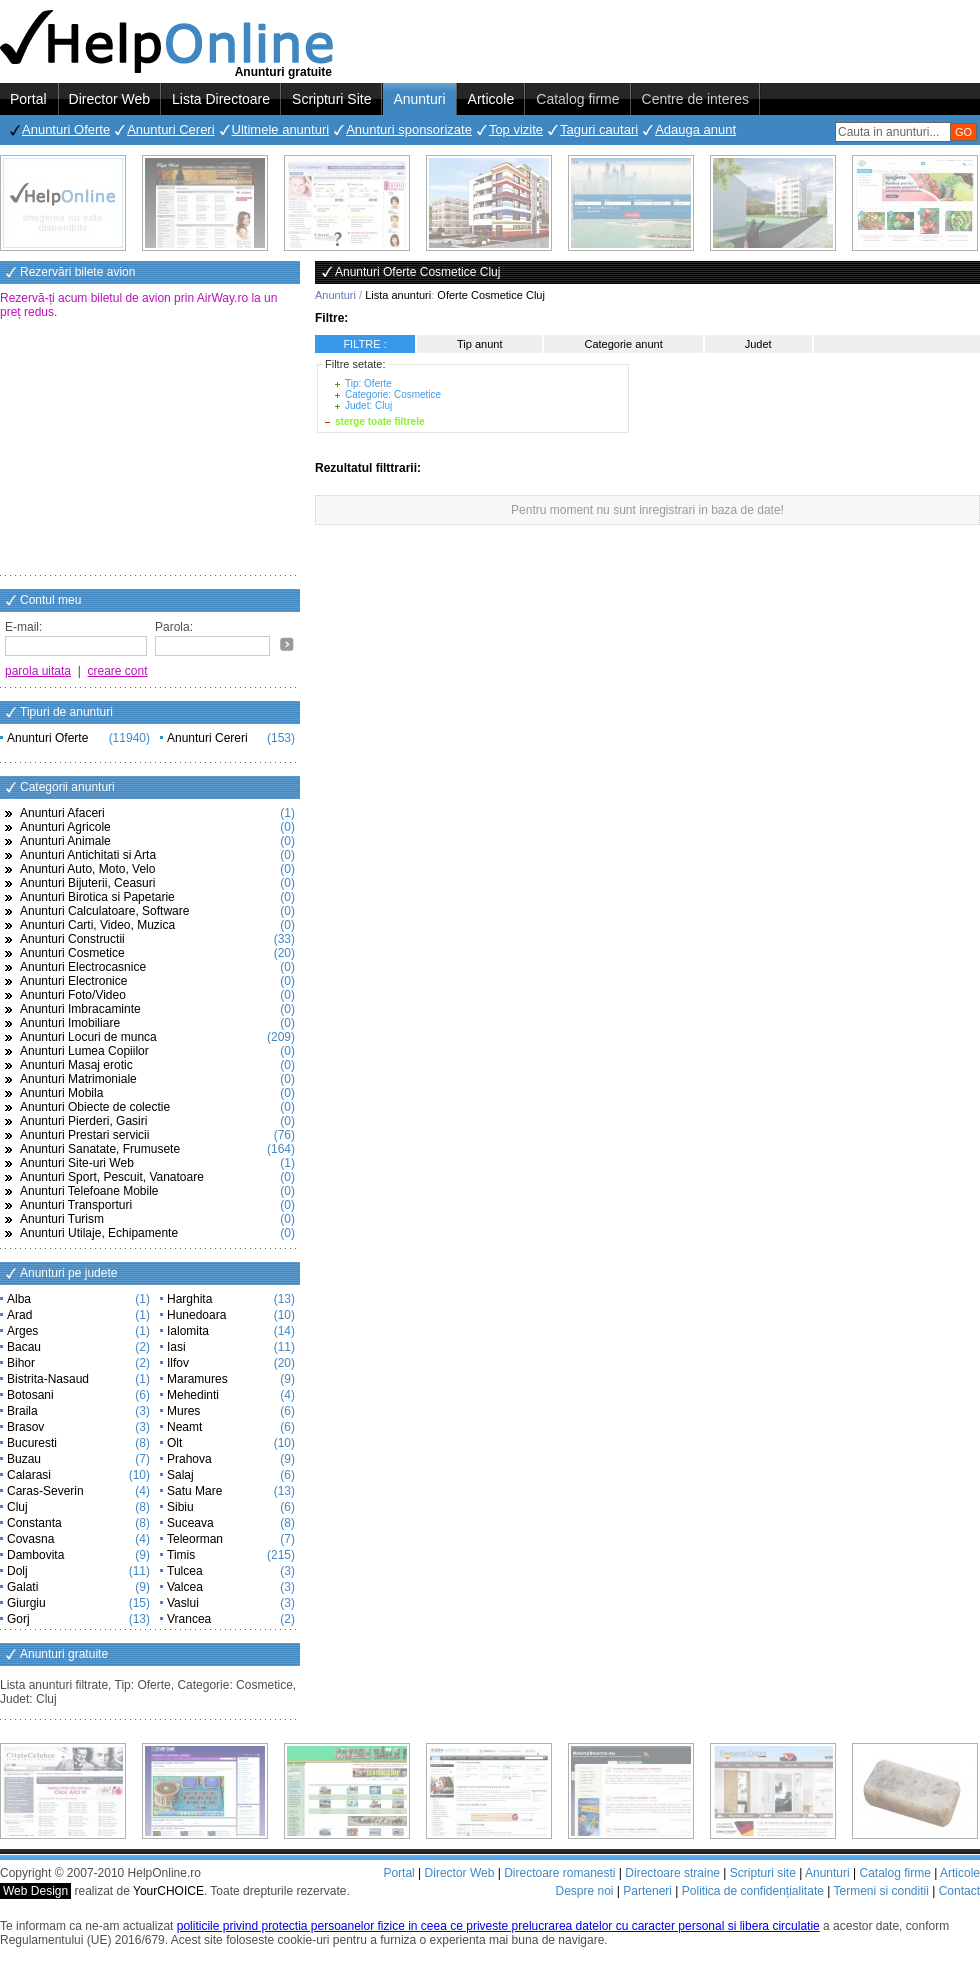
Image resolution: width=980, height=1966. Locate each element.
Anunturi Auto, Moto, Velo (87, 869)
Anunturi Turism (62, 1219)
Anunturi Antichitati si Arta (88, 855)
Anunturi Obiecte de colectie (95, 1107)
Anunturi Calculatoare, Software (104, 911)
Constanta (34, 1523)
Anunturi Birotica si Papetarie (97, 897)
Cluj (17, 1507)
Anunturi (419, 99)
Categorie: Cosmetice (393, 394)
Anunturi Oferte (66, 129)
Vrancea (189, 1619)
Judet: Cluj (368, 405)
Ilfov (178, 1363)
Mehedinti (193, 1395)
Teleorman (195, 1539)
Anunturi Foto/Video (73, 995)
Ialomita (188, 1331)
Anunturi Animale (65, 841)
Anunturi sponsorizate (409, 129)
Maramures (197, 1379)
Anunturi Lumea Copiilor (84, 1051)
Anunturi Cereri (170, 129)
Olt (174, 1443)
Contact (959, 1891)
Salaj (180, 1475)
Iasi (176, 1347)
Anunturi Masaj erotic (76, 1065)
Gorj (18, 1619)
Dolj (17, 1571)
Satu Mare (194, 1491)
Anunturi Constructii (72, 939)
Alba (19, 1299)
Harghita (189, 1299)
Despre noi (584, 1891)
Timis (181, 1555)
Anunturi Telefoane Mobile (89, 1191)
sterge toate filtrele (379, 421)
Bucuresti (32, 1443)
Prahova (189, 1459)
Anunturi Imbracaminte (80, 1009)
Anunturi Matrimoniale (78, 1079)
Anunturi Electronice (73, 981)
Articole (491, 99)
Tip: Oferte (368, 383)
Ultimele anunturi (281, 129)
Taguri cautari (599, 129)
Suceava (190, 1523)
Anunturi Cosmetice (72, 953)
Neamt (184, 1427)
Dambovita (35, 1555)
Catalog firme (577, 99)
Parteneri (647, 1891)
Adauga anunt (695, 129)
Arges (22, 1331)
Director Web (109, 99)
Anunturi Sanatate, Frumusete (100, 1149)
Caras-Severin (45, 1491)
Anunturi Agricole (65, 827)
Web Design (35, 1891)
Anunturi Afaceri (62, 813)
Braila (22, 1411)
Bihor (21, 1363)
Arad (19, 1315)
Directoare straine (672, 1873)
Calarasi (29, 1475)
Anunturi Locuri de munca (88, 1037)
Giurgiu (26, 1603)
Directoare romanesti (559, 1873)
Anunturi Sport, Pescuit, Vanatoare (112, 1177)
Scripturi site (763, 1873)
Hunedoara (196, 1315)
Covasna (30, 1539)
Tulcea (185, 1571)
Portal (28, 99)
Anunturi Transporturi (76, 1205)
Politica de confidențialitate (753, 1891)
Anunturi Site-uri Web (77, 1163)
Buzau (24, 1459)
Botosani (30, 1395)
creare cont (118, 671)
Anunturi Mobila (61, 1093)
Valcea (185, 1587)
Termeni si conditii (880, 1891)
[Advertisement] (150, 449)
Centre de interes (695, 99)
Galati (22, 1587)
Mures (183, 1411)
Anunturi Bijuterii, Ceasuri (87, 883)
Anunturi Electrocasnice (83, 967)
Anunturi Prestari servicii (84, 1135)
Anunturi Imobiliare (70, 1023)
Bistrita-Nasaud (48, 1379)
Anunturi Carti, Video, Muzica (97, 925)
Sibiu (180, 1507)
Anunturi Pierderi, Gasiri (83, 1121)
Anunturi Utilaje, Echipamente (99, 1233)
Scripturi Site (331, 99)
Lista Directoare (221, 99)
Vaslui (183, 1603)
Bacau (24, 1347)
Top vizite (516, 129)
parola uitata (38, 671)
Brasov (25, 1427)
